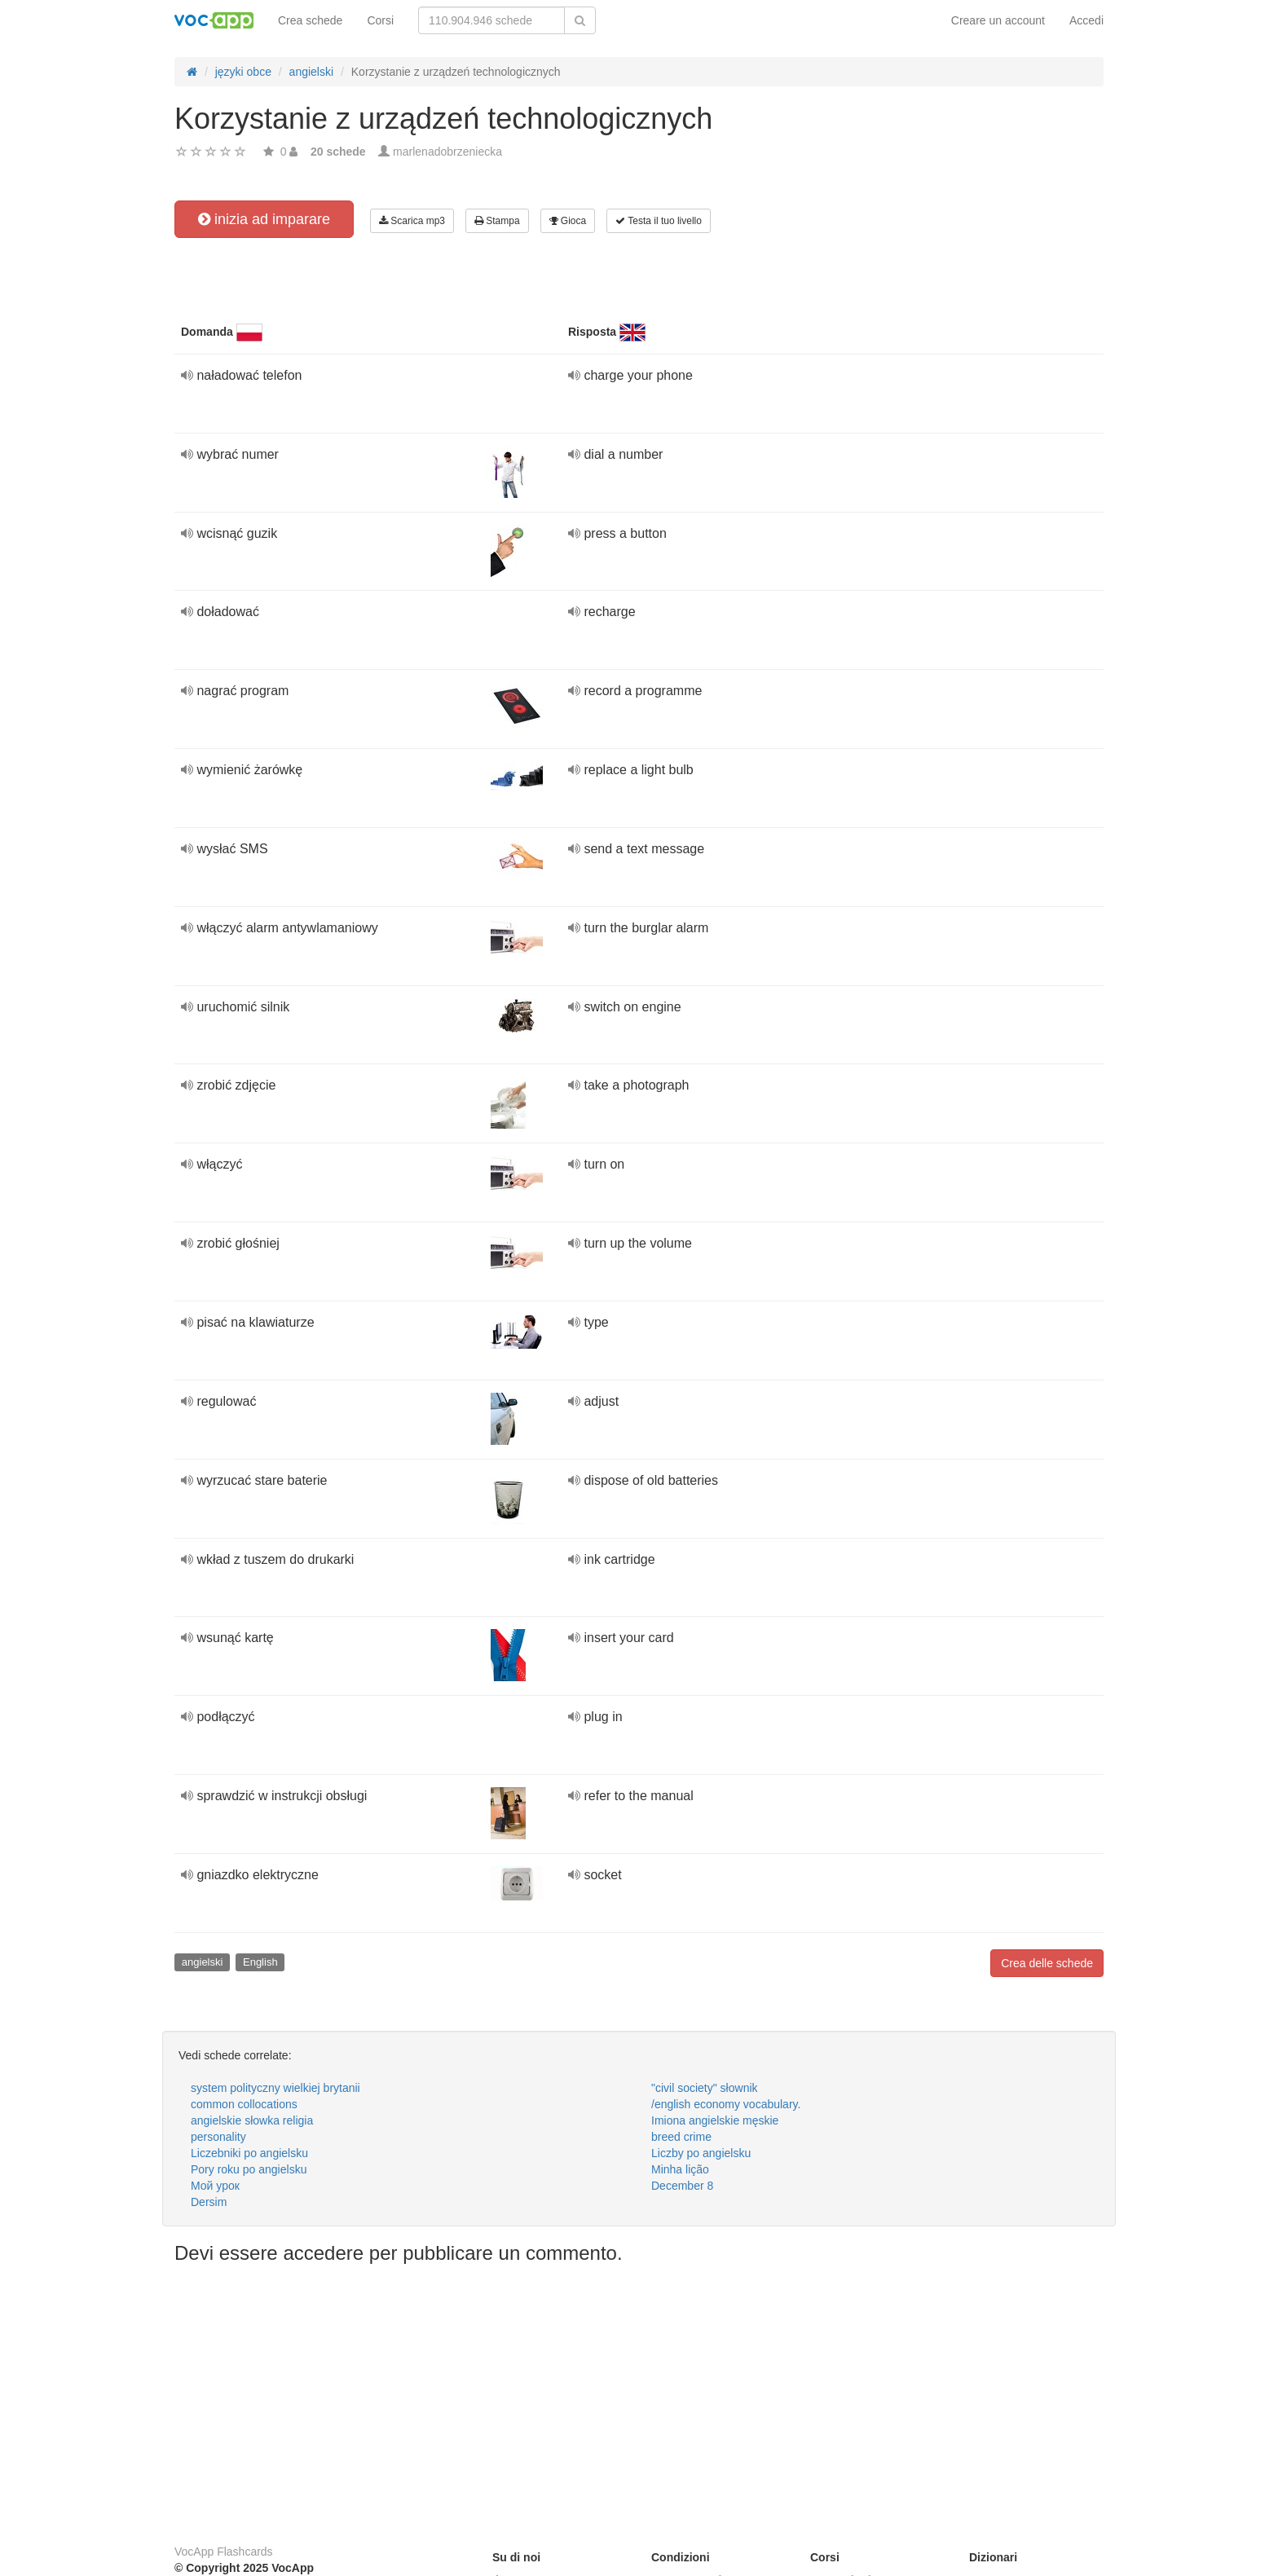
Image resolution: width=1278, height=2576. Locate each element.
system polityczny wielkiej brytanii (275, 2087)
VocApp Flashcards (223, 2551)
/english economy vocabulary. (725, 2104)
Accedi (1086, 20)
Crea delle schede (1047, 1963)
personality (218, 2136)
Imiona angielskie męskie (714, 2120)
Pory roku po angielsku (248, 2169)
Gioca (568, 221)
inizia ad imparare (264, 219)
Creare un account (998, 20)
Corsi (380, 20)
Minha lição (680, 2169)
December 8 (682, 2185)
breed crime (681, 2136)
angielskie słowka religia (252, 2120)
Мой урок (215, 2185)
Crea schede (310, 20)
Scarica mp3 (412, 221)
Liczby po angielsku (701, 2153)
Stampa (497, 221)
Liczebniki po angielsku (249, 2153)
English (260, 1962)
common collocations (244, 2104)
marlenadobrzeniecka (447, 151)
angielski (202, 1962)
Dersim (209, 2201)
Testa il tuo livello (658, 221)
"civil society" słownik (704, 2087)
